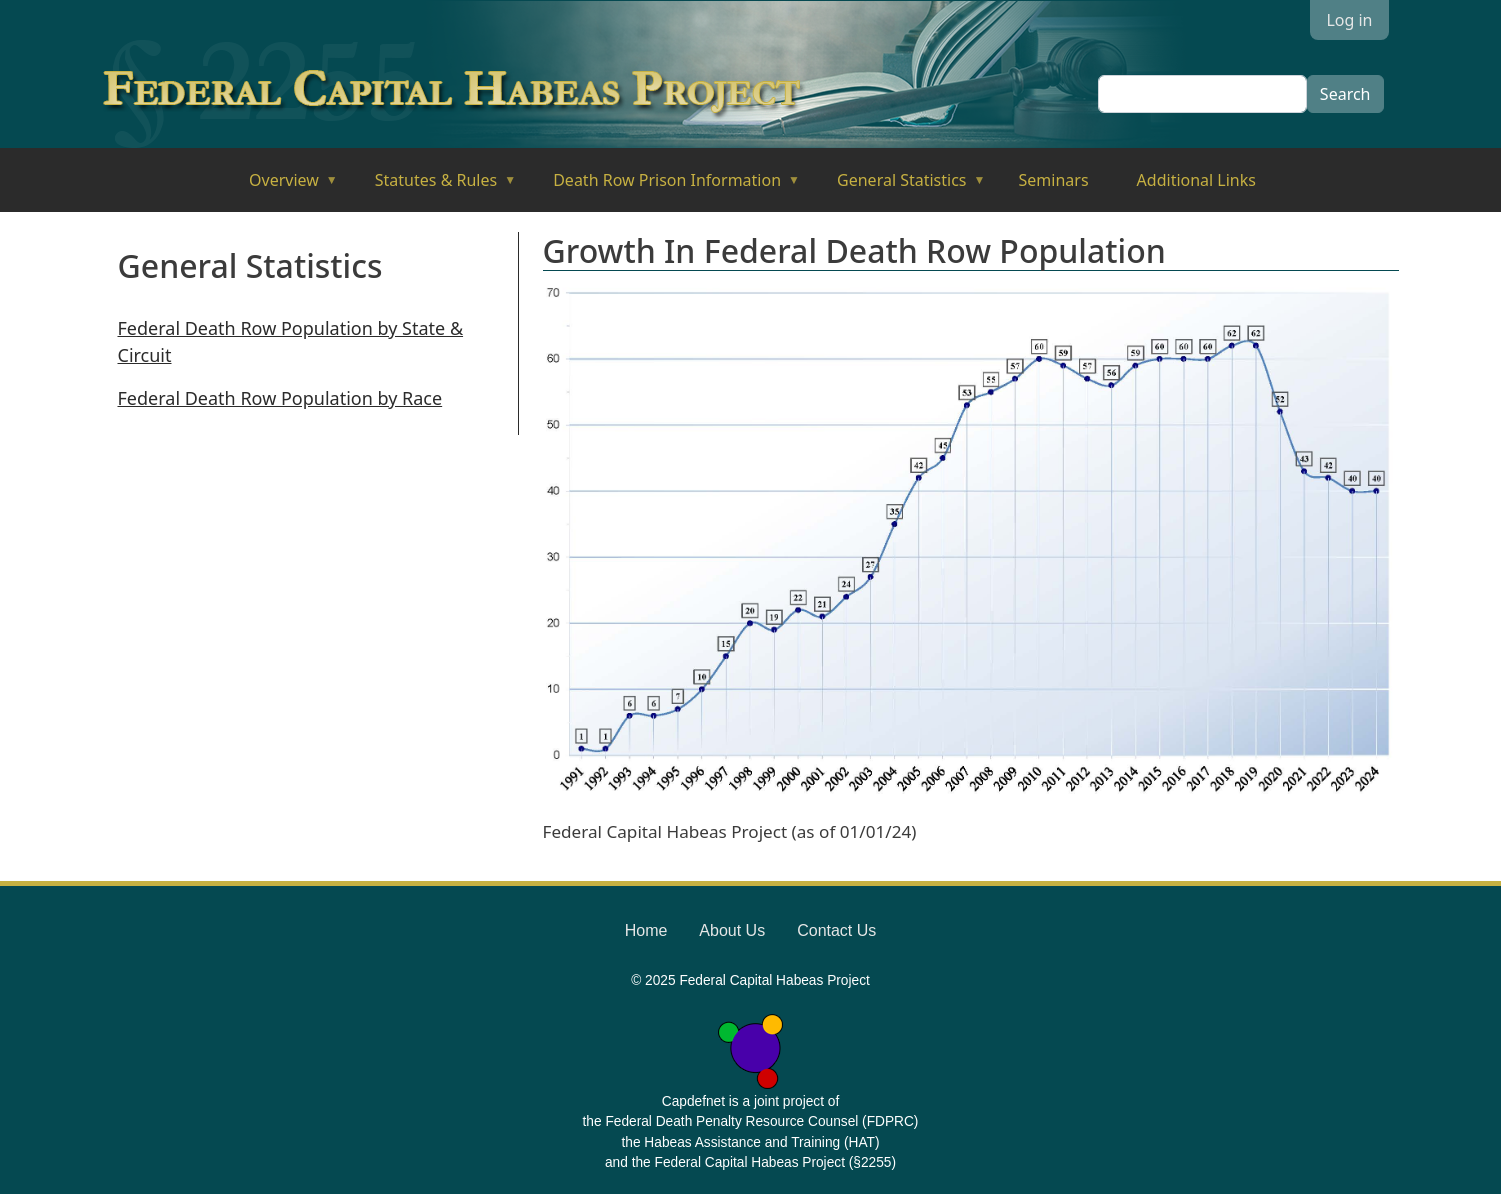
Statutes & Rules (431, 186)
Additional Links (1196, 180)
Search (1345, 94)
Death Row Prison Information (662, 186)
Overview (279, 186)
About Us (732, 930)
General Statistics (897, 186)
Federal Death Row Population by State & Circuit (291, 341)
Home (646, 930)
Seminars (1054, 180)
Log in (1349, 20)
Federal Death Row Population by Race (280, 398)
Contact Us (836, 930)
